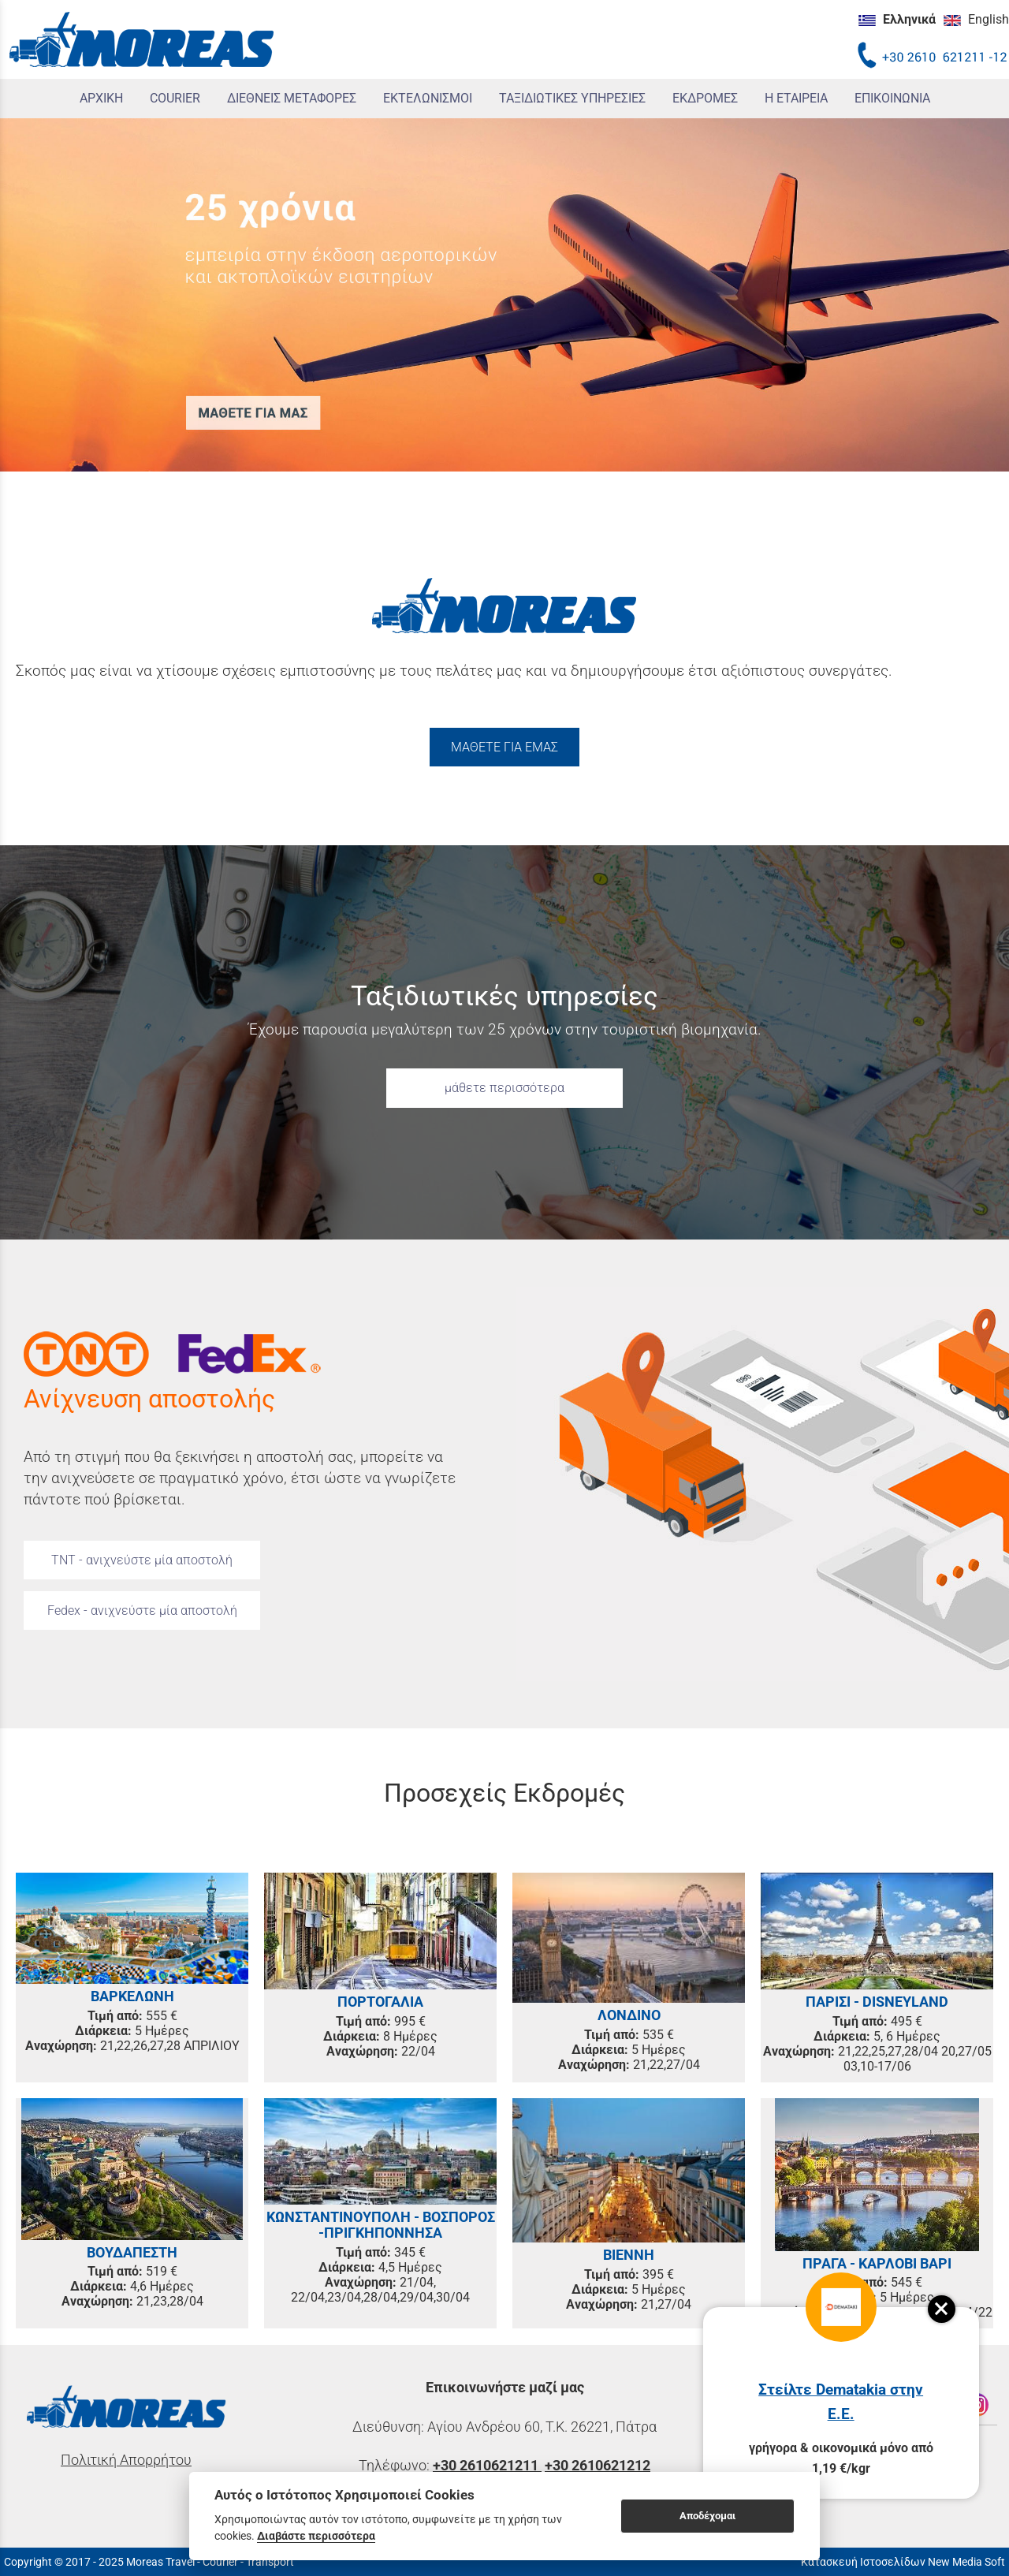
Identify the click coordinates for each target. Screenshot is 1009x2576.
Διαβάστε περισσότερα (316, 2535)
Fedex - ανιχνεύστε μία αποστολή (142, 1610)
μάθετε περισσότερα (504, 1087)
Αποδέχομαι (707, 2516)
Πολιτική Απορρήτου (126, 2460)
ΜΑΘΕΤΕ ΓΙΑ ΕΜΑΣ (504, 747)
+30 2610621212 (597, 2465)
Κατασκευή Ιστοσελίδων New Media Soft (903, 2561)
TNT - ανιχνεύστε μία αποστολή (142, 1560)
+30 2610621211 (487, 2465)
